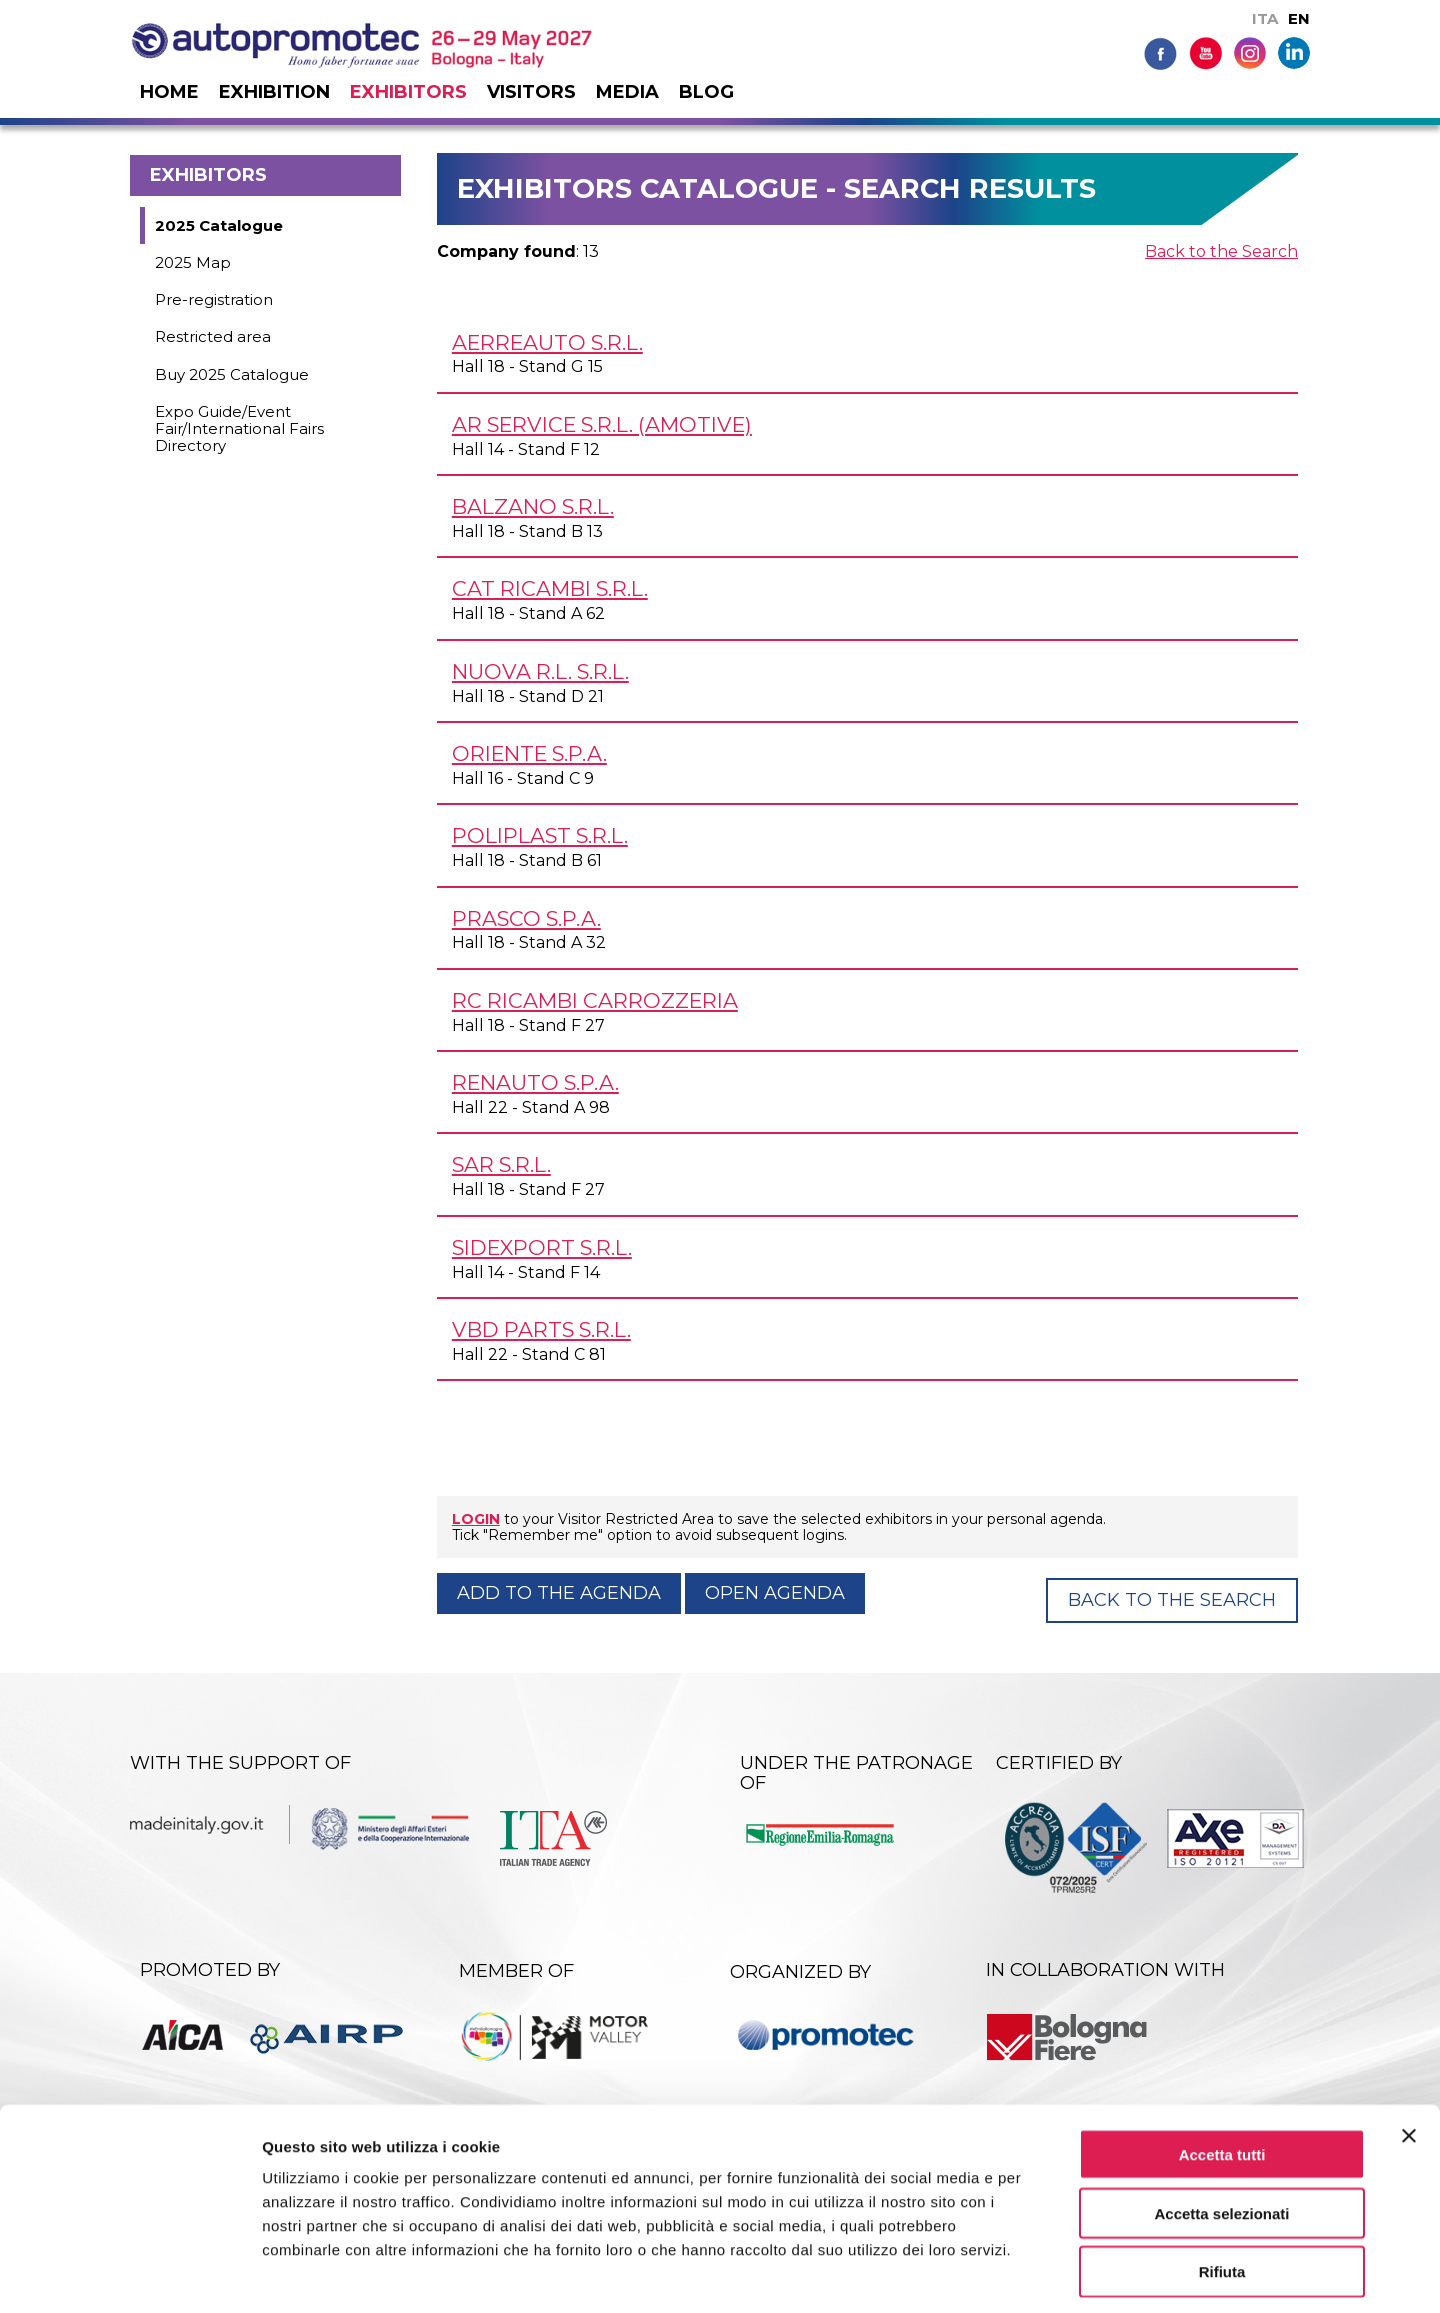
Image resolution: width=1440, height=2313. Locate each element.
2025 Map (193, 262)
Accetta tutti (1222, 2067)
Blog (706, 92)
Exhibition (274, 92)
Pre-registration (214, 299)
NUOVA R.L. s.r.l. (540, 671)
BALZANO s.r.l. (533, 506)
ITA (1265, 18)
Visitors (531, 92)
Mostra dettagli (1052, 2273)
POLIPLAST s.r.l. (540, 835)
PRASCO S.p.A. (526, 918)
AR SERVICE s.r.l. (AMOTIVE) (602, 424)
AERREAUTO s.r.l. (547, 342)
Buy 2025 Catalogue (232, 374)
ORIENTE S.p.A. (529, 753)
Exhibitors (408, 92)
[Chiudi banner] (1409, 2049)
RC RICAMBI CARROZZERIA (595, 1000)
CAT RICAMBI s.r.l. (550, 588)
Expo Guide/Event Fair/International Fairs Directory (239, 429)
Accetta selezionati (1221, 2126)
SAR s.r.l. (501, 1164)
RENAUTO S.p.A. (535, 1082)
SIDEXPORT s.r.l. (542, 1247)
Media (627, 92)
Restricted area (213, 336)
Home (169, 92)
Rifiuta (1222, 2185)
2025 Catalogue (219, 225)
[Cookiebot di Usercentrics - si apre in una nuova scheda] (129, 2274)
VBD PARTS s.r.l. (541, 1329)
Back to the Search (1221, 251)
